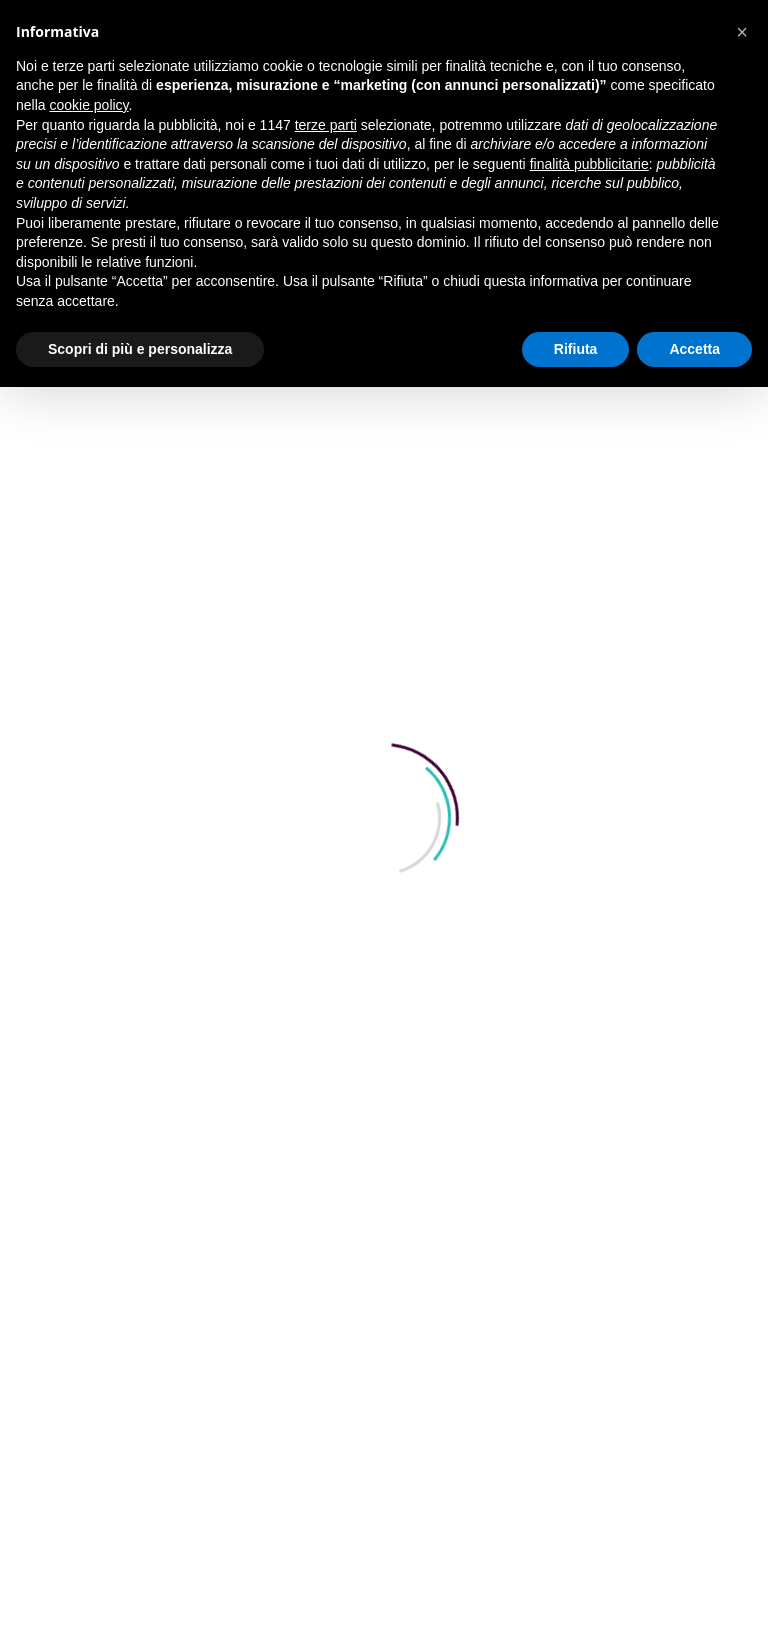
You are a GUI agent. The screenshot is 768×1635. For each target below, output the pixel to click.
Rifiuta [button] (576, 349)
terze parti (326, 125)
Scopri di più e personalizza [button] (140, 349)
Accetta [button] (694, 349)
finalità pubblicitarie (589, 164)
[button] (742, 32)
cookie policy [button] (88, 105)
